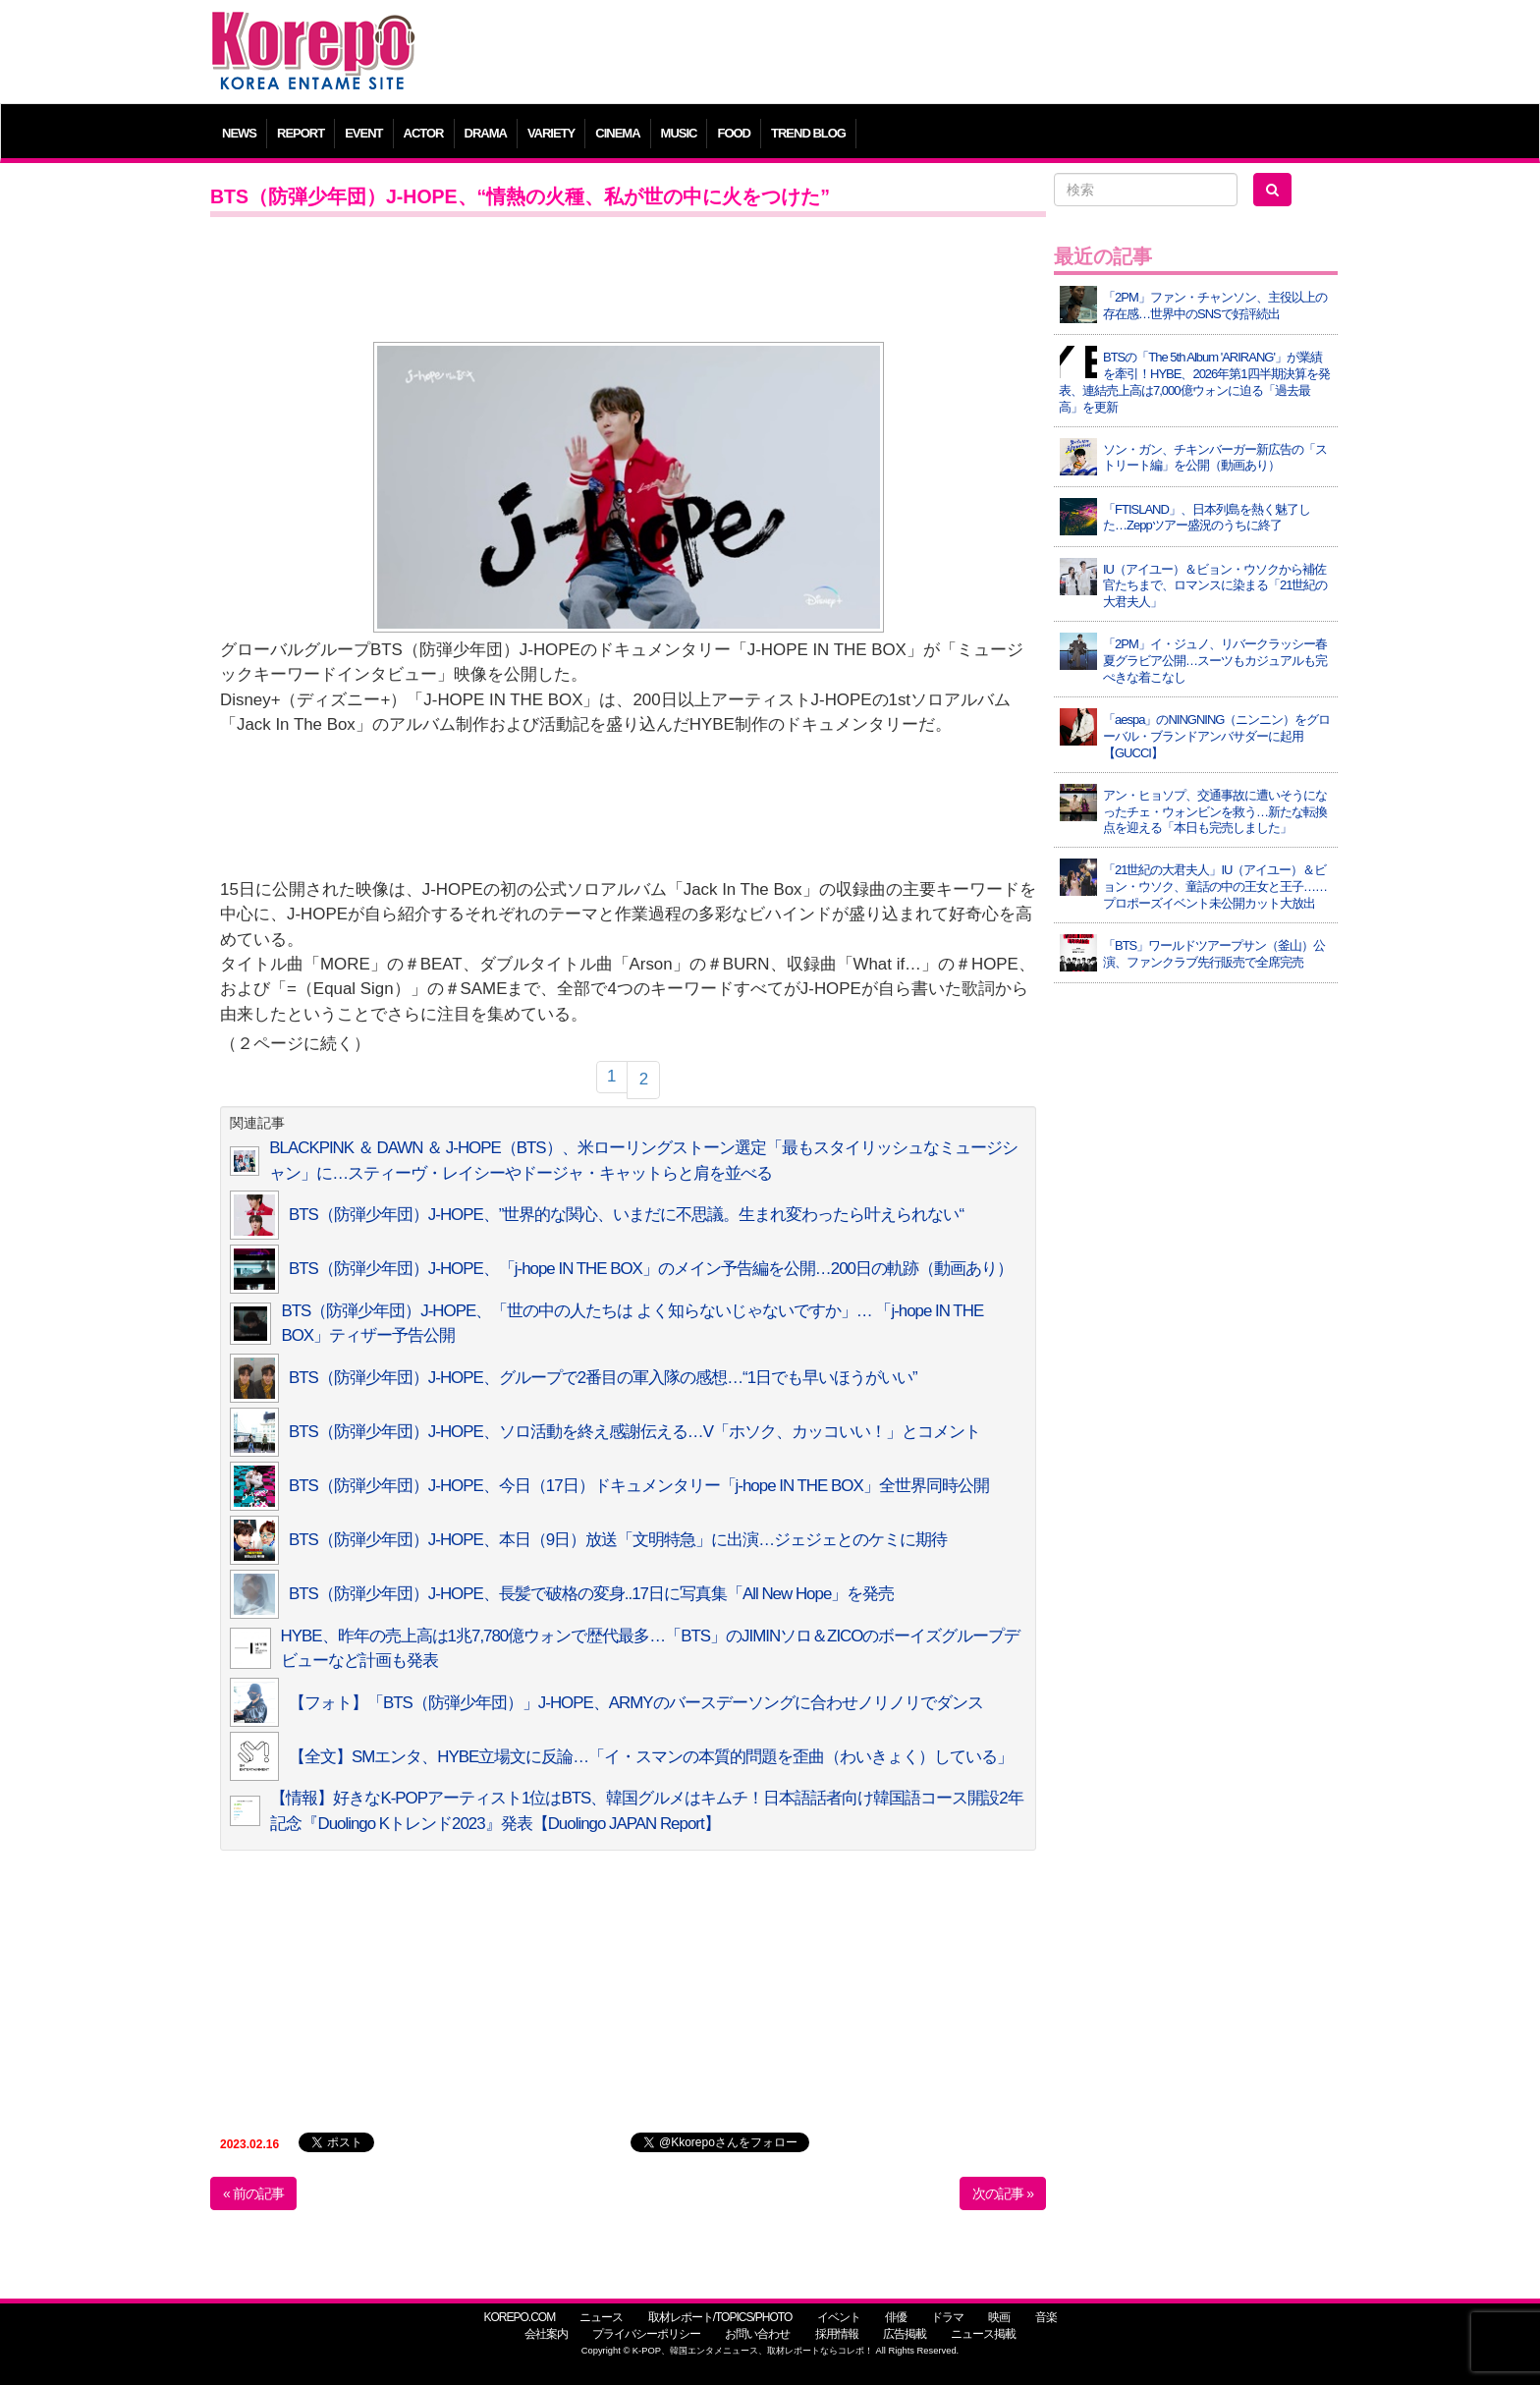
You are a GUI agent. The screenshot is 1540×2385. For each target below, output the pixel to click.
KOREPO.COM (519, 2317)
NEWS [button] (239, 133)
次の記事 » (1002, 2193)
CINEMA (617, 133)
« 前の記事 (253, 2193)
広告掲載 (904, 2334)
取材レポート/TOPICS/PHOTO (720, 2317)
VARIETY (551, 133)
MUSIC (679, 133)
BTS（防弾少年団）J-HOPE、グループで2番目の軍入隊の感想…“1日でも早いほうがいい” (603, 1377)
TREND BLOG (808, 133)
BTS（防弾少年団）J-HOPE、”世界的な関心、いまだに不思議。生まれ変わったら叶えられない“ (626, 1214)
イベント (838, 2317)
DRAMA (486, 133)
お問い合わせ (757, 2334)
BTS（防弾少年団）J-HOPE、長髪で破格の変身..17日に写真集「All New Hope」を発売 (591, 1593)
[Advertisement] (912, 54)
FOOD (733, 133)
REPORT (300, 133)
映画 (999, 2317)
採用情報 (836, 2334)
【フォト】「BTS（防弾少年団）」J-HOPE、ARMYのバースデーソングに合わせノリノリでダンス (636, 1702)
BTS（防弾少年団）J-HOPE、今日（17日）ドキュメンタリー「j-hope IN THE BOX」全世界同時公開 (639, 1485)
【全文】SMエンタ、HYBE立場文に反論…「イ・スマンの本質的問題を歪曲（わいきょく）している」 (651, 1756)
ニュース (601, 2317)
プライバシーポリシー (646, 2334)
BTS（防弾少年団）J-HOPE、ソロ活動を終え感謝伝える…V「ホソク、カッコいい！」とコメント (634, 1431)
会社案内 (546, 2334)
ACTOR (424, 133)
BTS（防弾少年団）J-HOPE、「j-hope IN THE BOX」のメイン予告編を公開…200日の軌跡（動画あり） (651, 1268)
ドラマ (947, 2317)
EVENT (363, 133)
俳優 (896, 2317)
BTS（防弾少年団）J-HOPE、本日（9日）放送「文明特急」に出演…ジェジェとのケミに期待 (618, 1539)
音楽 (1046, 2317)
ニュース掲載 (983, 2334)
